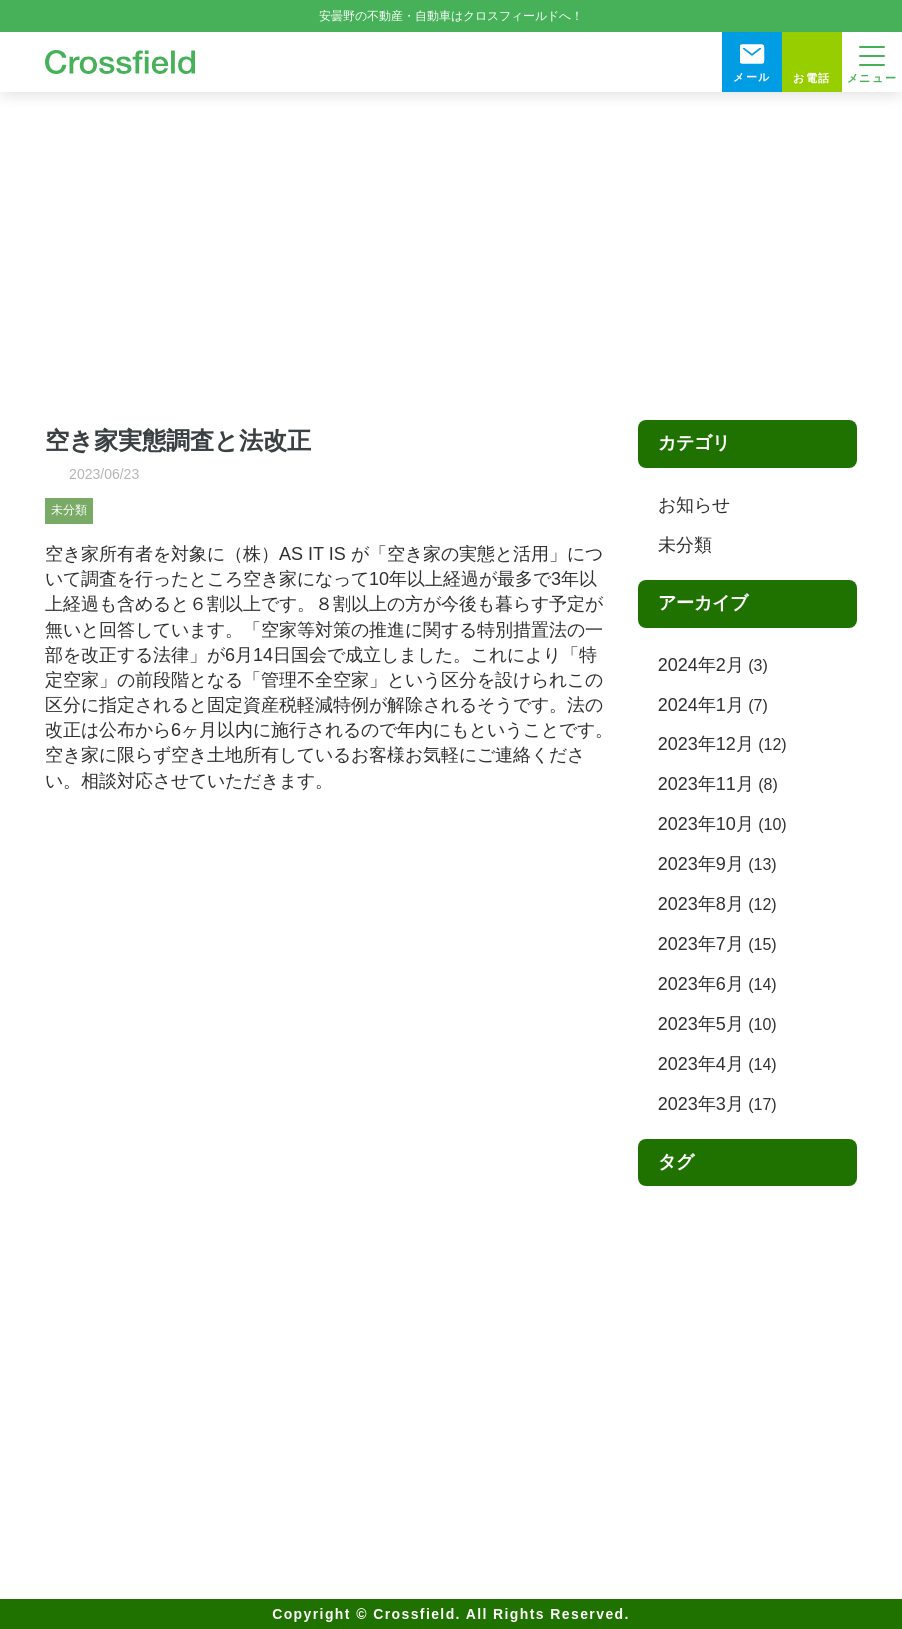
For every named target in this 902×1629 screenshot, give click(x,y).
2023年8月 (701, 904)
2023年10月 (706, 824)
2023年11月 (706, 784)
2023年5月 (701, 1024)
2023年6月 (701, 984)
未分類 (69, 510)
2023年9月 (701, 864)
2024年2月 (701, 665)
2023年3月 (701, 1104)
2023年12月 (706, 744)
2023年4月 (701, 1064)
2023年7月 (701, 944)
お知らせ (694, 505)
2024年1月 (701, 705)
